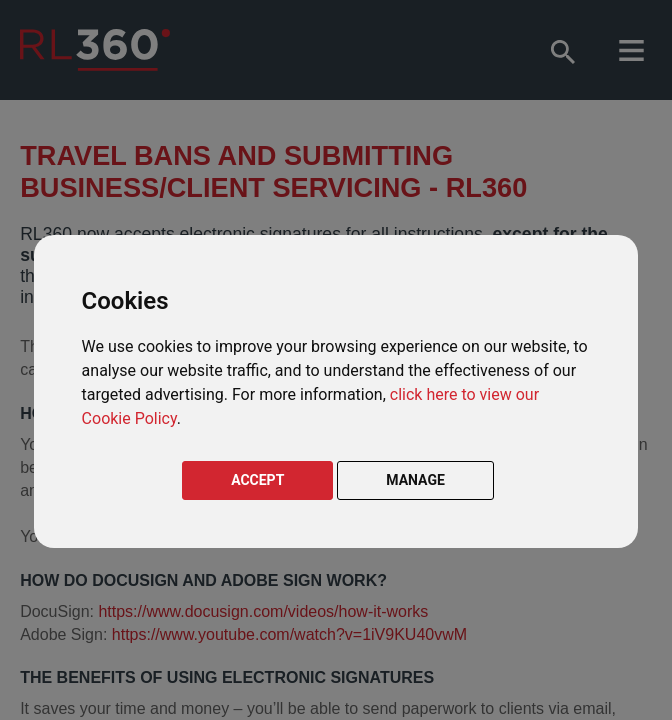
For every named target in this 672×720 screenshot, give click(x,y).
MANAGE (415, 480)
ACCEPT (257, 480)
